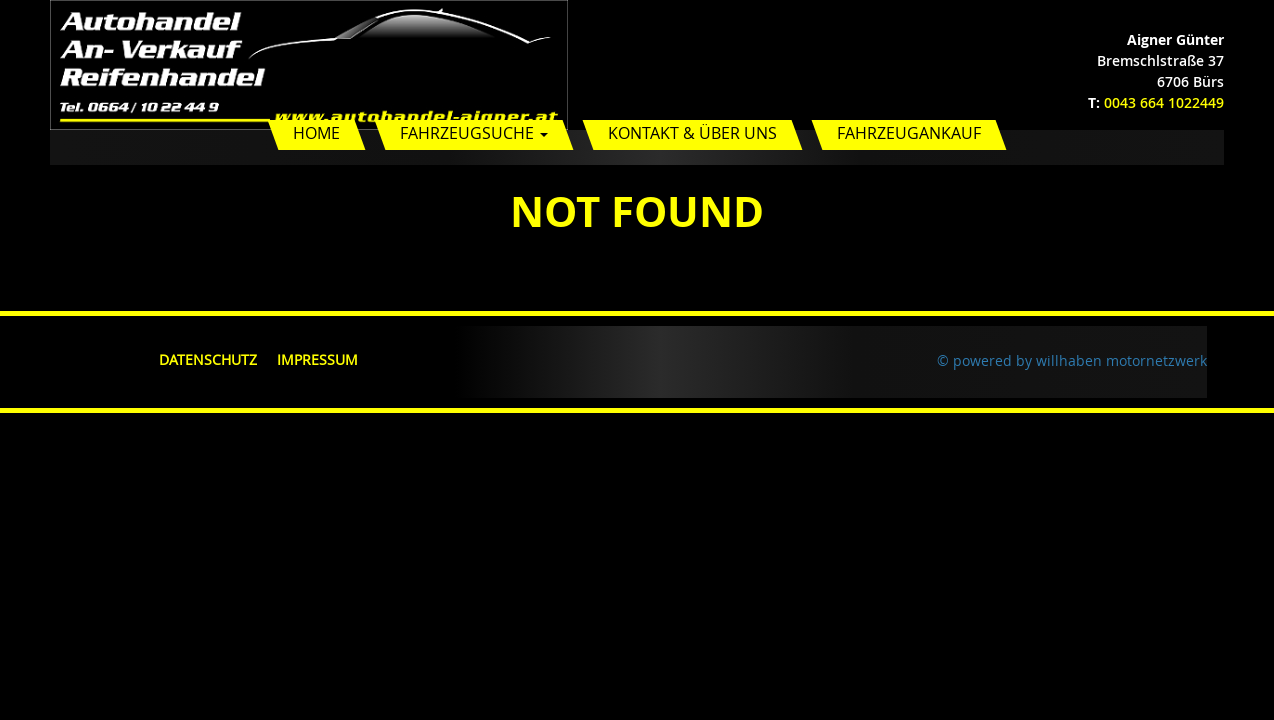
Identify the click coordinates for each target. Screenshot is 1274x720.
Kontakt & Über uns (692, 133)
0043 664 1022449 (1164, 102)
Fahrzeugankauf (909, 133)
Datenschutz (208, 359)
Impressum (317, 359)
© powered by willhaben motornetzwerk (1072, 360)
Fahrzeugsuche (474, 133)
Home (316, 133)
